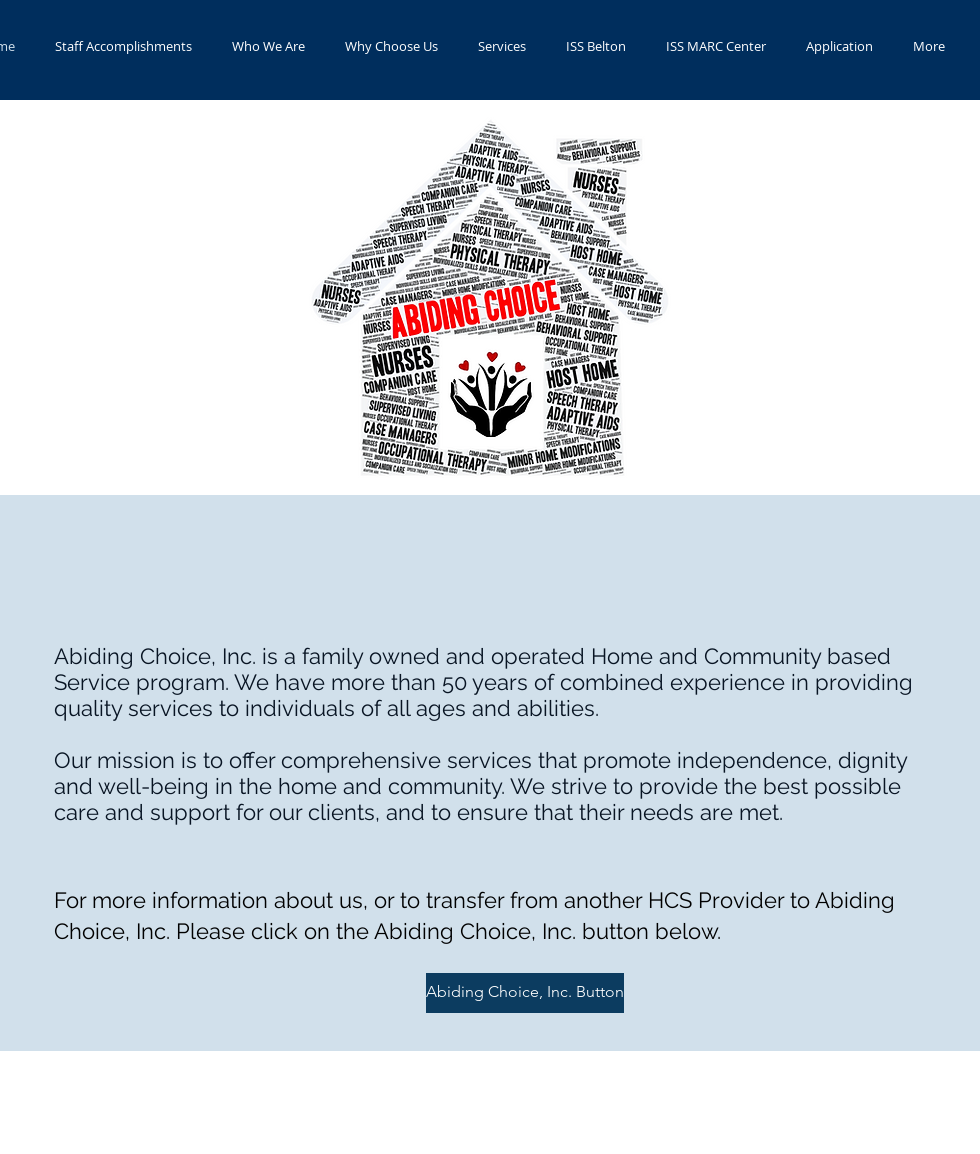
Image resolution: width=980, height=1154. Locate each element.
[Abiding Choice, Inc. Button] (525, 993)
